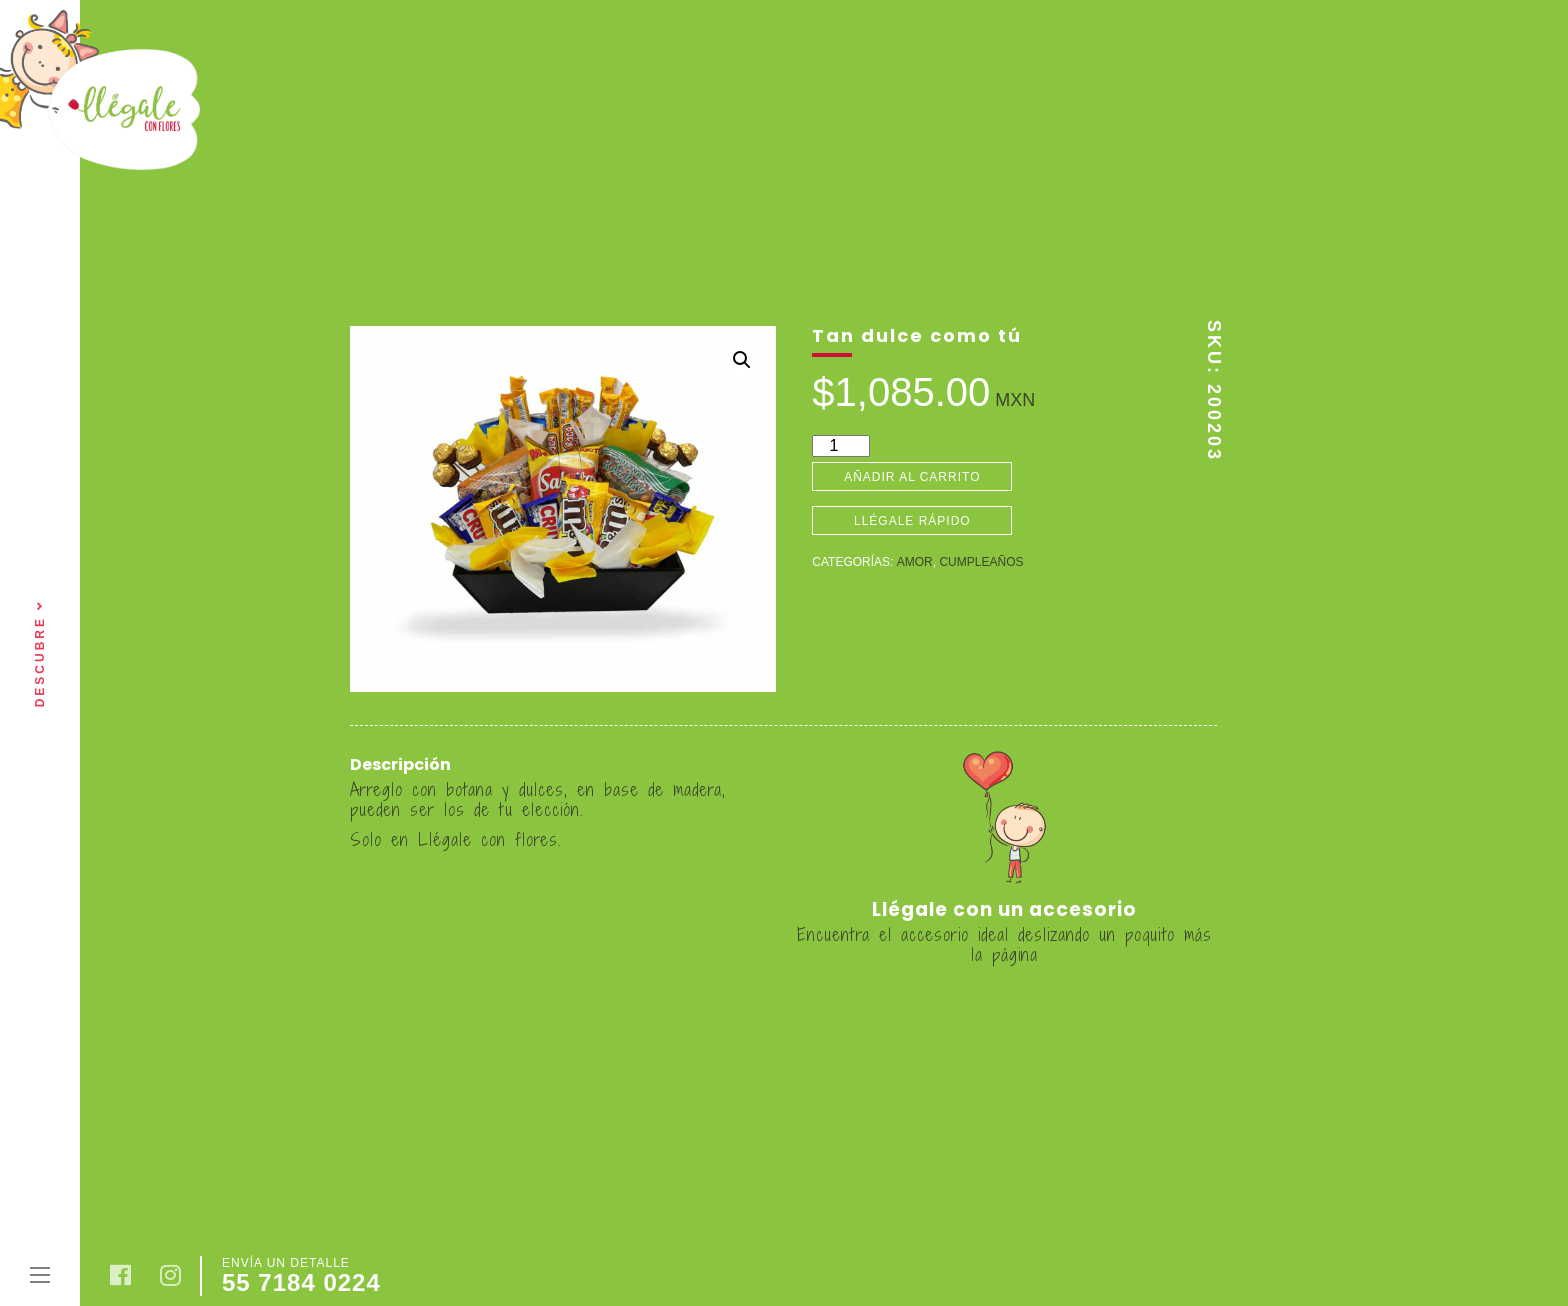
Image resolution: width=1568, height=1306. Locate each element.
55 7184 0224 (301, 1282)
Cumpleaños (981, 562)
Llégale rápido (912, 521)
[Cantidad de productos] (841, 446)
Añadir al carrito (912, 477)
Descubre (40, 653)
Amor (915, 562)
